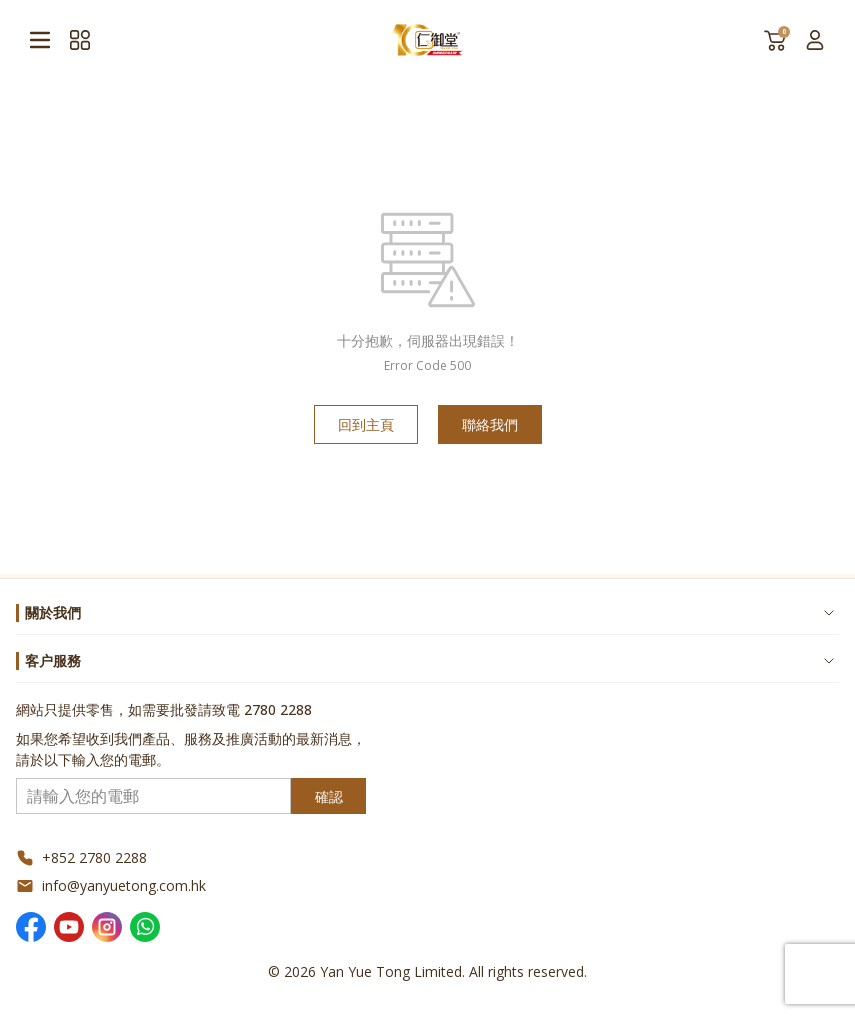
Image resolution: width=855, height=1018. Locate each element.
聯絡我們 (490, 424)
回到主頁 (366, 424)
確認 (329, 796)
